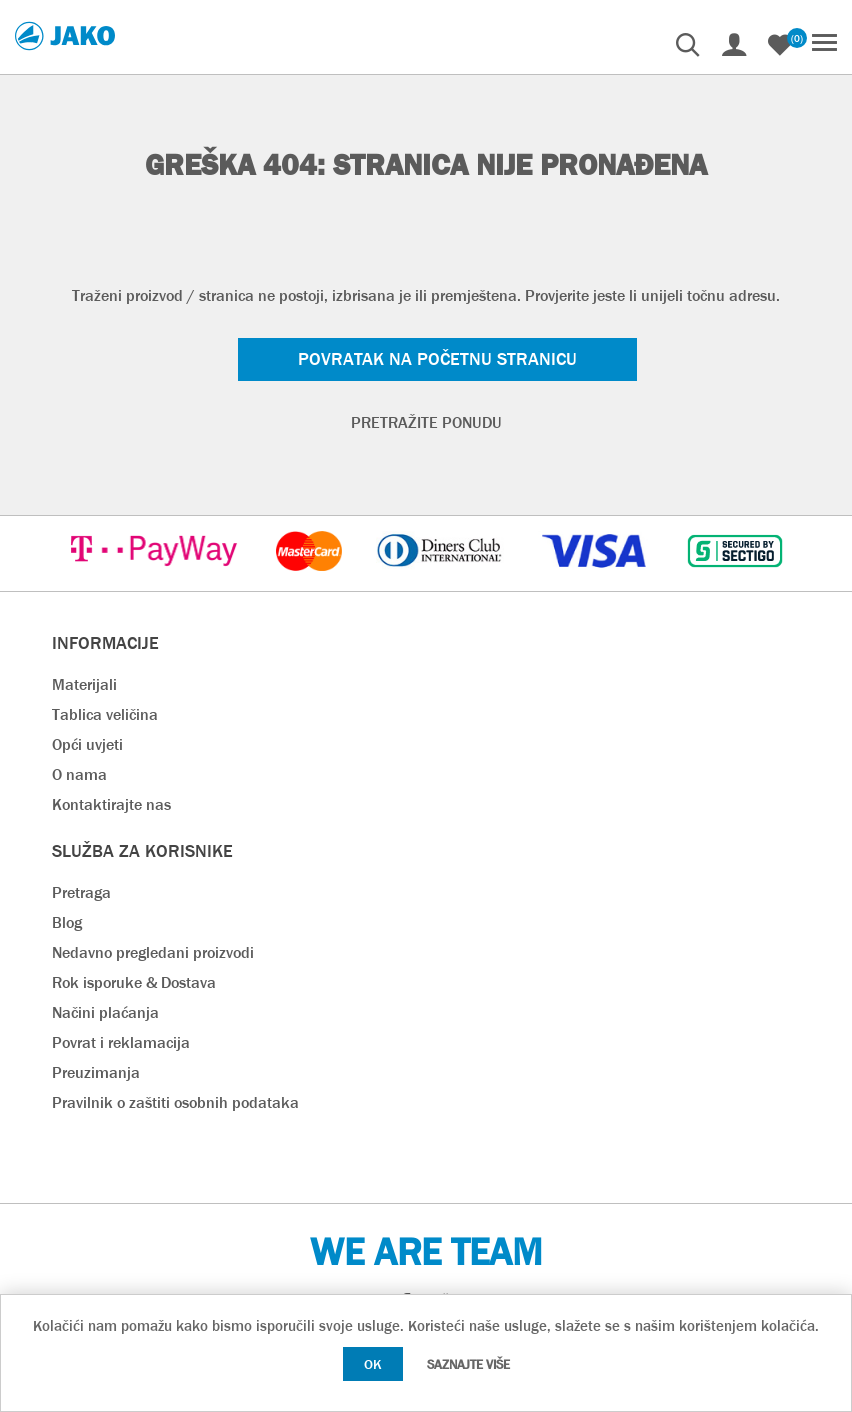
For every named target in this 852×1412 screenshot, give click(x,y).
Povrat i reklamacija (121, 1042)
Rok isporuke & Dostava (134, 982)
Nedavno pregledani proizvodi (153, 952)
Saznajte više (468, 1364)
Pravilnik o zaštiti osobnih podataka (175, 1102)
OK (373, 1364)
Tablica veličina (105, 714)
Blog (67, 922)
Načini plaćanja (105, 1012)
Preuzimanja (96, 1072)
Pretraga (81, 892)
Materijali (84, 684)
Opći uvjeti (87, 744)
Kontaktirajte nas (111, 804)
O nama (79, 774)
